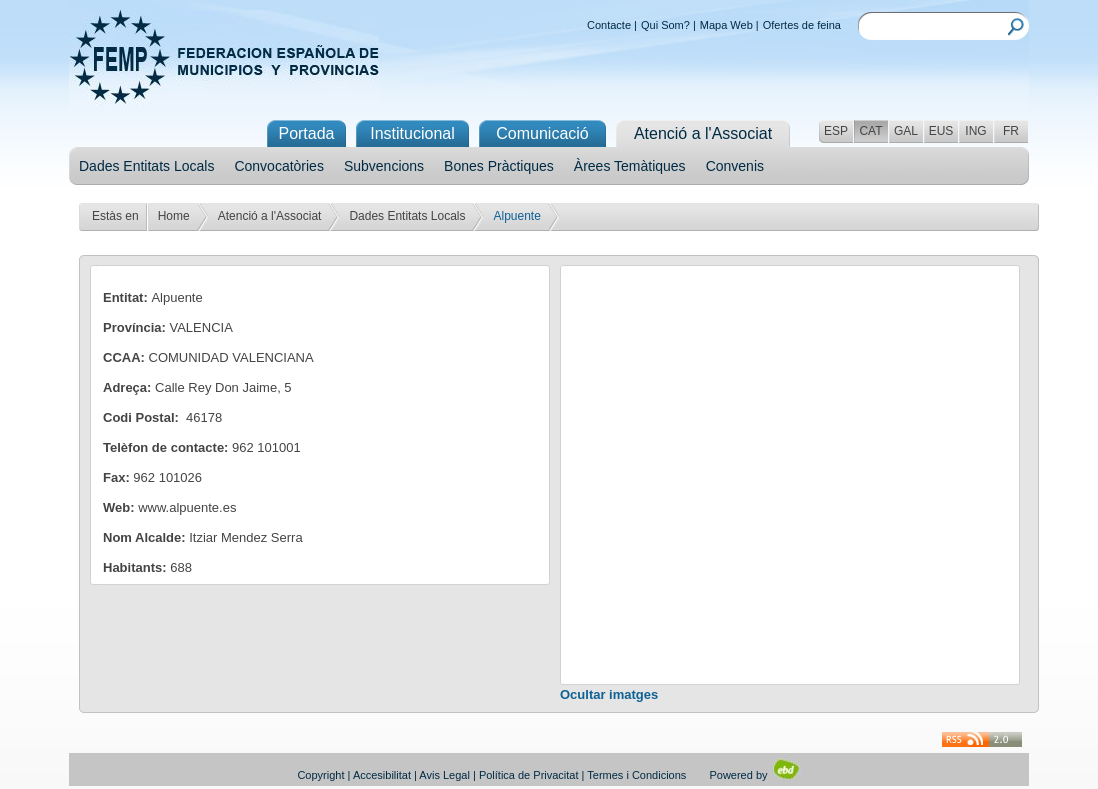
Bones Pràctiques (499, 166)
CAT (870, 131)
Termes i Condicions (636, 775)
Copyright (320, 775)
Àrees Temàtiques (630, 166)
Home (174, 216)
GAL (906, 131)
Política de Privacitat (529, 775)
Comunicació (542, 133)
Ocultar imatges (609, 694)
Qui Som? (665, 25)
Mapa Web (726, 25)
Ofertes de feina (802, 25)
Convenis (735, 166)
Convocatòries (279, 166)
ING (975, 131)
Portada (306, 133)
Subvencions (384, 166)
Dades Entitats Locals (146, 166)
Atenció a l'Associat (270, 216)
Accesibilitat (382, 775)
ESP (836, 131)
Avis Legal (444, 775)
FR (1011, 131)
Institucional (412, 133)
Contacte (609, 25)
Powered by (754, 775)
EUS (941, 131)
